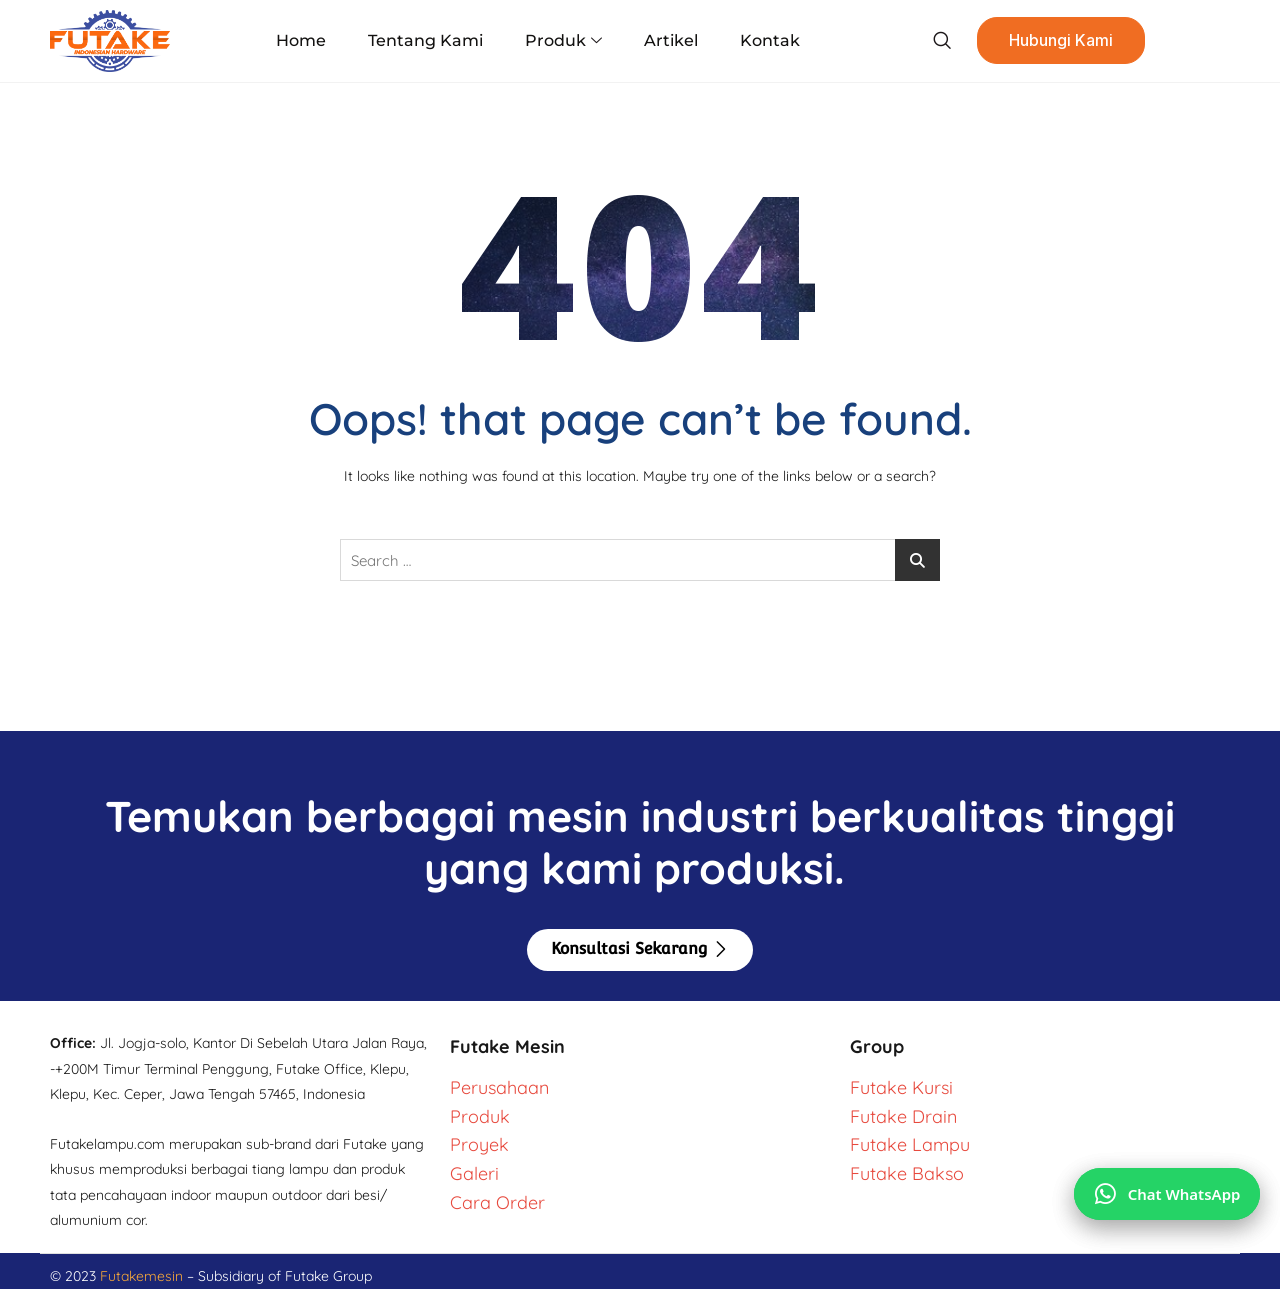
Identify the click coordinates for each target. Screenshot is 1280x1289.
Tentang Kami (428, 40)
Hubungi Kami (1054, 41)
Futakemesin (143, 1276)
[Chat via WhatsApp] (1166, 1193)
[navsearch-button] (933, 41)
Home (307, 40)
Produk (563, 41)
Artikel (669, 40)
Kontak (765, 40)
